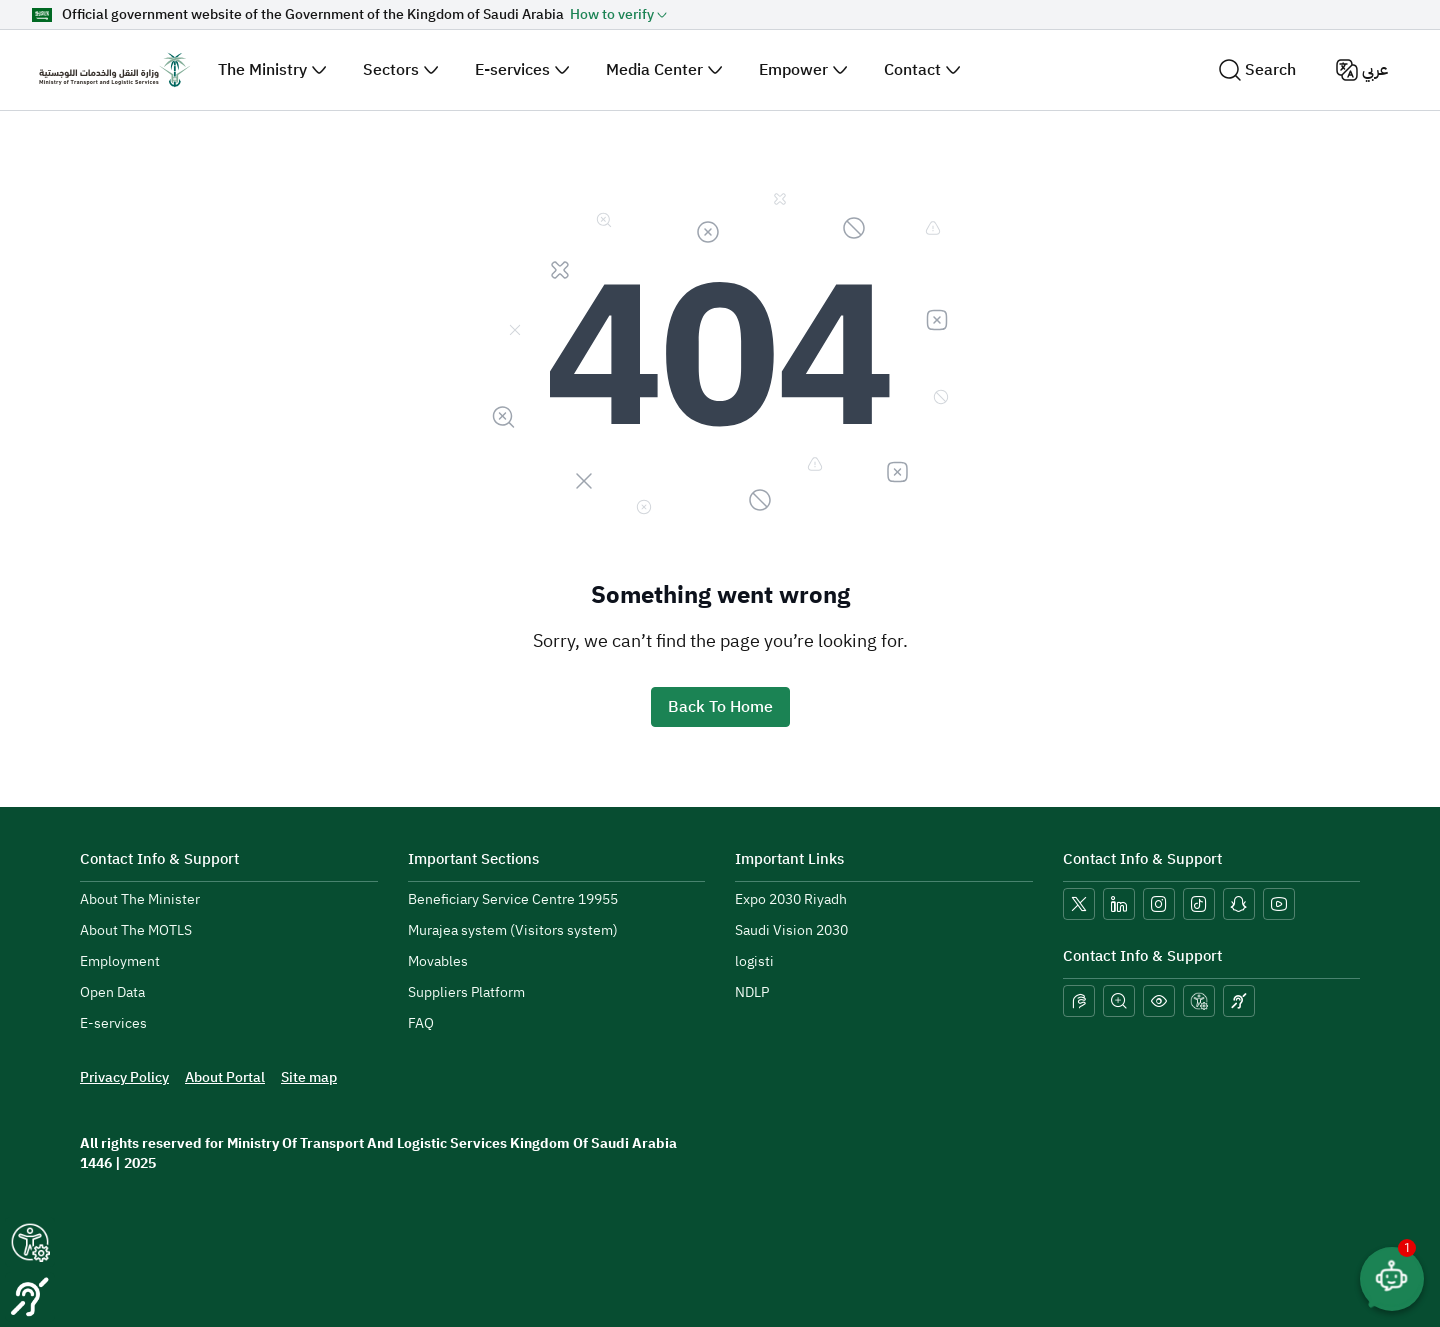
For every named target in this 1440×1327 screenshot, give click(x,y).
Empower (793, 70)
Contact (912, 70)
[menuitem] (140, 900)
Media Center (654, 70)
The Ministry (262, 70)
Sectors (391, 70)
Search (1257, 70)
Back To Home (720, 707)
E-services (512, 70)
